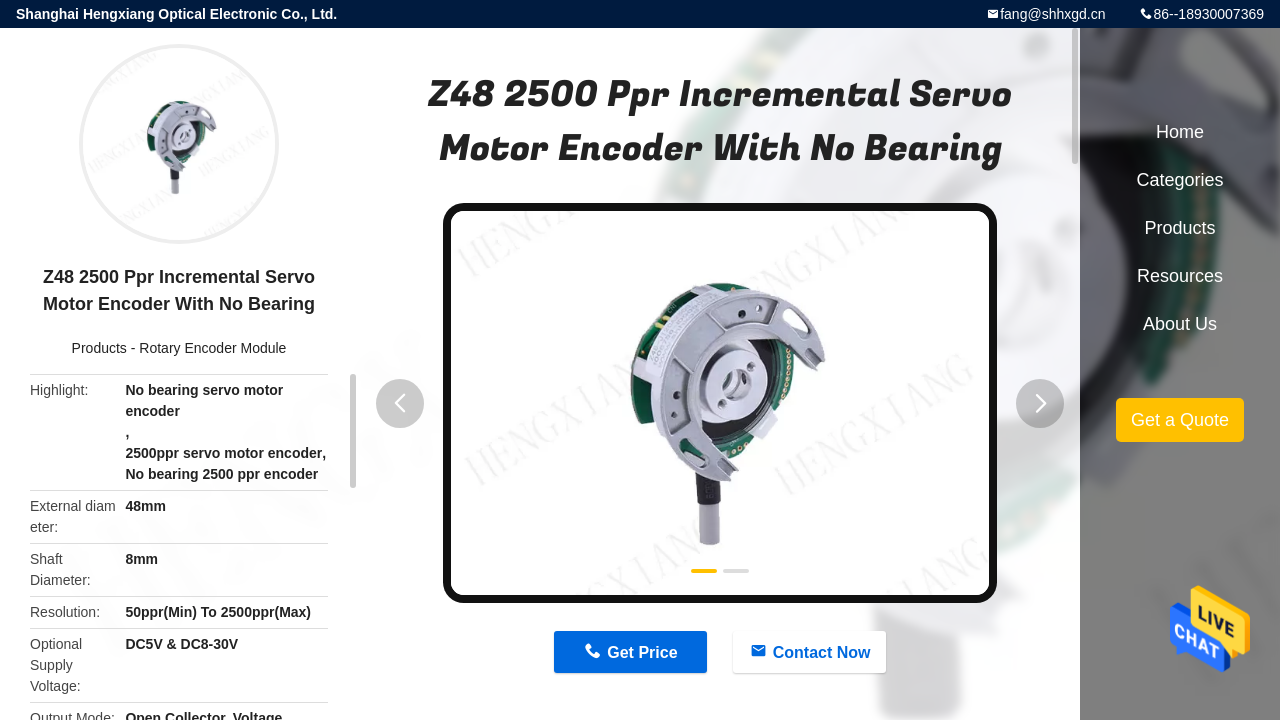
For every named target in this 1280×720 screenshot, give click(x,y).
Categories (1179, 180)
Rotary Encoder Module (212, 348)
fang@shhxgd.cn (1052, 14)
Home (1180, 132)
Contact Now (822, 652)
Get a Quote (1180, 420)
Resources (1180, 276)
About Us (1180, 324)
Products (99, 348)
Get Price (642, 652)
